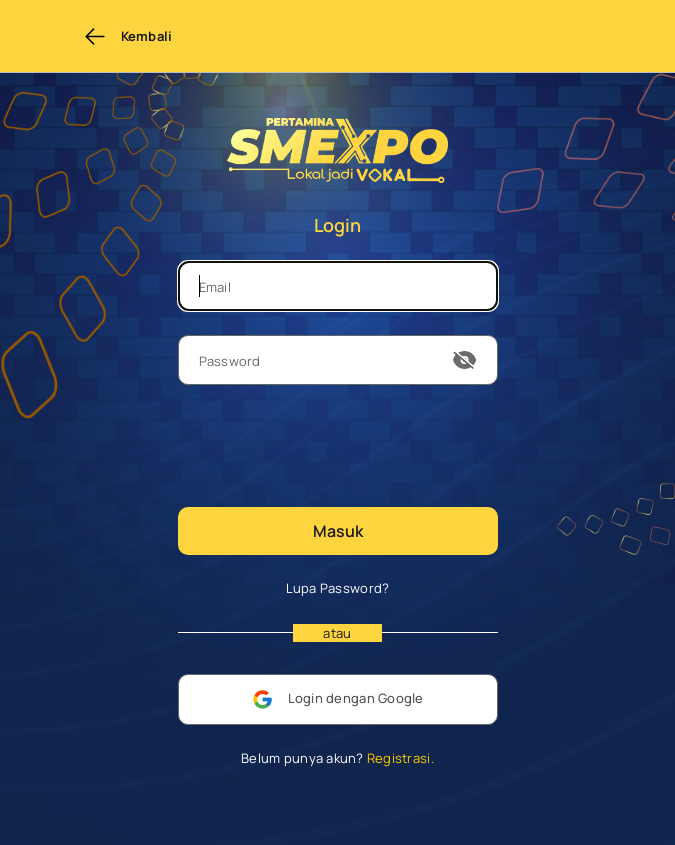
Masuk (338, 531)
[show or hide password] (465, 360)
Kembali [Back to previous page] (128, 36)
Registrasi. (399, 758)
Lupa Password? (338, 588)
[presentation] (330, 444)
